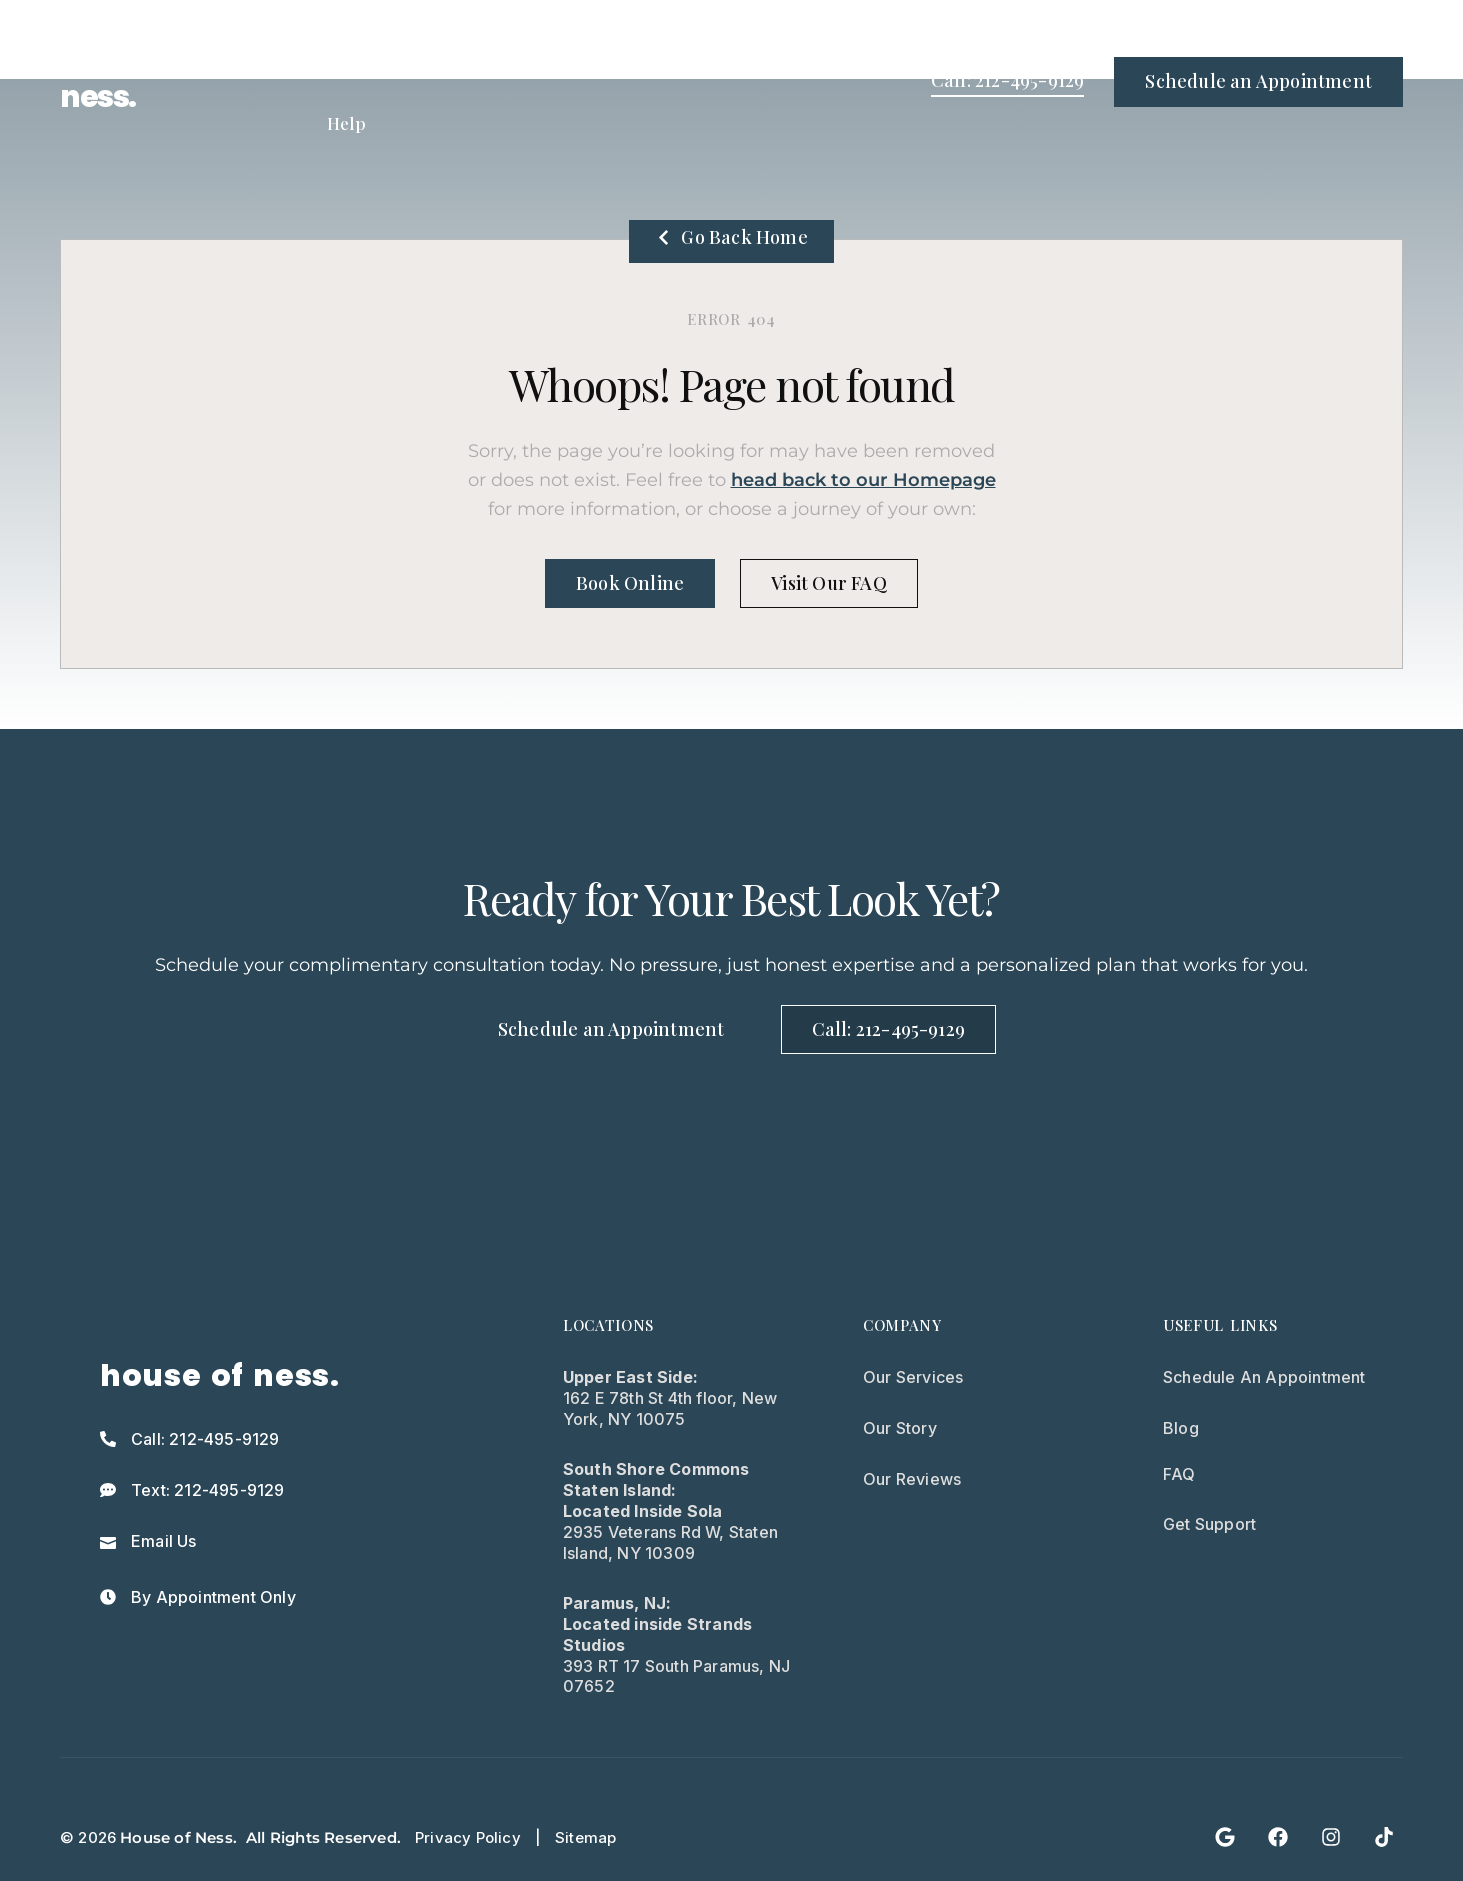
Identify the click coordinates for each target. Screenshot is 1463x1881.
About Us (806, 41)
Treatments (542, 41)
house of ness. (122, 82)
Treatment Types (383, 41)
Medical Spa (679, 41)
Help (347, 123)
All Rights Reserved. (323, 1837)
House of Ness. (178, 1837)
